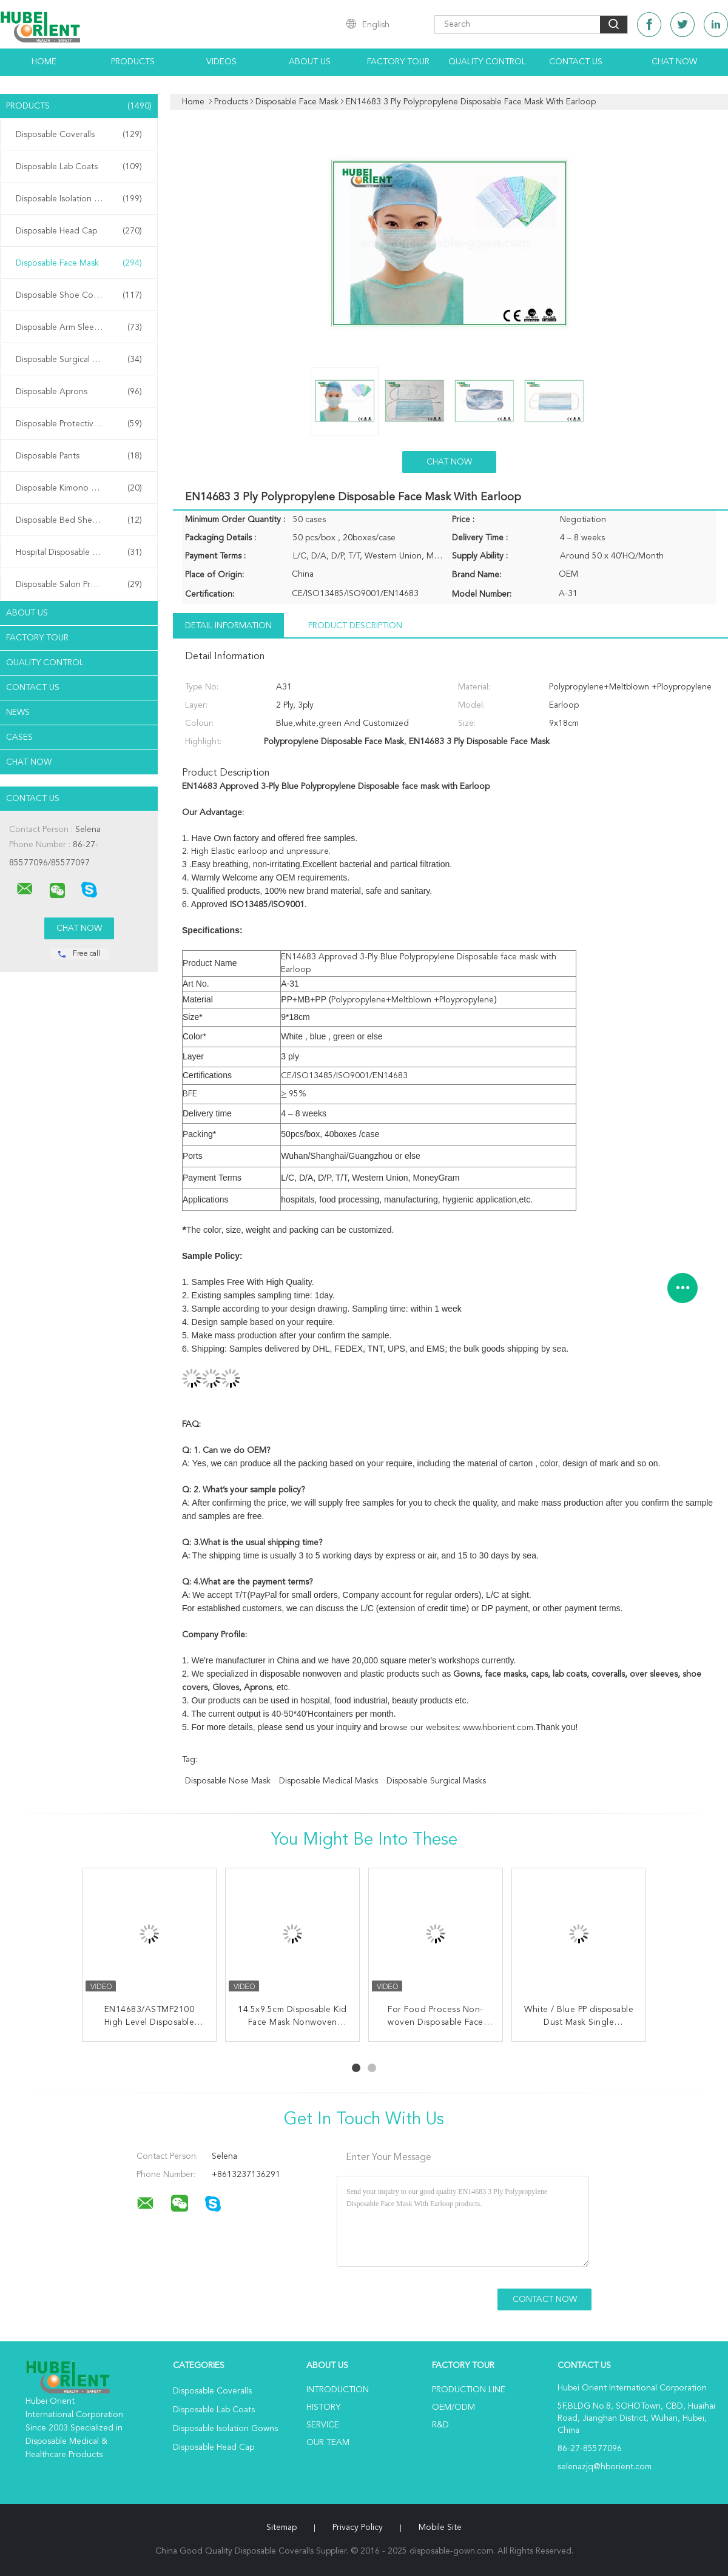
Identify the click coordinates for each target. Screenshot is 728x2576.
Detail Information (228, 626)
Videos (221, 62)
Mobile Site (440, 2527)
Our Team (327, 2442)
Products (133, 62)
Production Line (468, 2390)
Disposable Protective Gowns (79, 424)
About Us (310, 62)
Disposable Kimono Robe (79, 488)
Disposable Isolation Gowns (79, 199)
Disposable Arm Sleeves (79, 327)
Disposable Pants (79, 456)
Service (322, 2425)
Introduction (337, 2390)
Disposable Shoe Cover (79, 295)
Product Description (355, 626)
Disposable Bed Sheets (79, 520)
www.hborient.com (498, 1727)
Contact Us (575, 62)
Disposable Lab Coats (79, 167)
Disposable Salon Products (79, 585)
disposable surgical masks (436, 1781)
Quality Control (487, 62)
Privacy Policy (357, 2527)
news (18, 712)
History (323, 2407)
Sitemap (281, 2527)
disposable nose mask (228, 1781)
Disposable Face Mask (79, 263)
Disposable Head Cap (79, 231)
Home (44, 62)
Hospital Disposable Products (79, 552)
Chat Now (674, 62)
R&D (440, 2425)
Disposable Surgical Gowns (79, 360)
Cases (19, 737)
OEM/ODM (453, 2407)
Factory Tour (398, 62)
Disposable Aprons (79, 392)
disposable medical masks (328, 1781)
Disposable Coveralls (79, 135)
